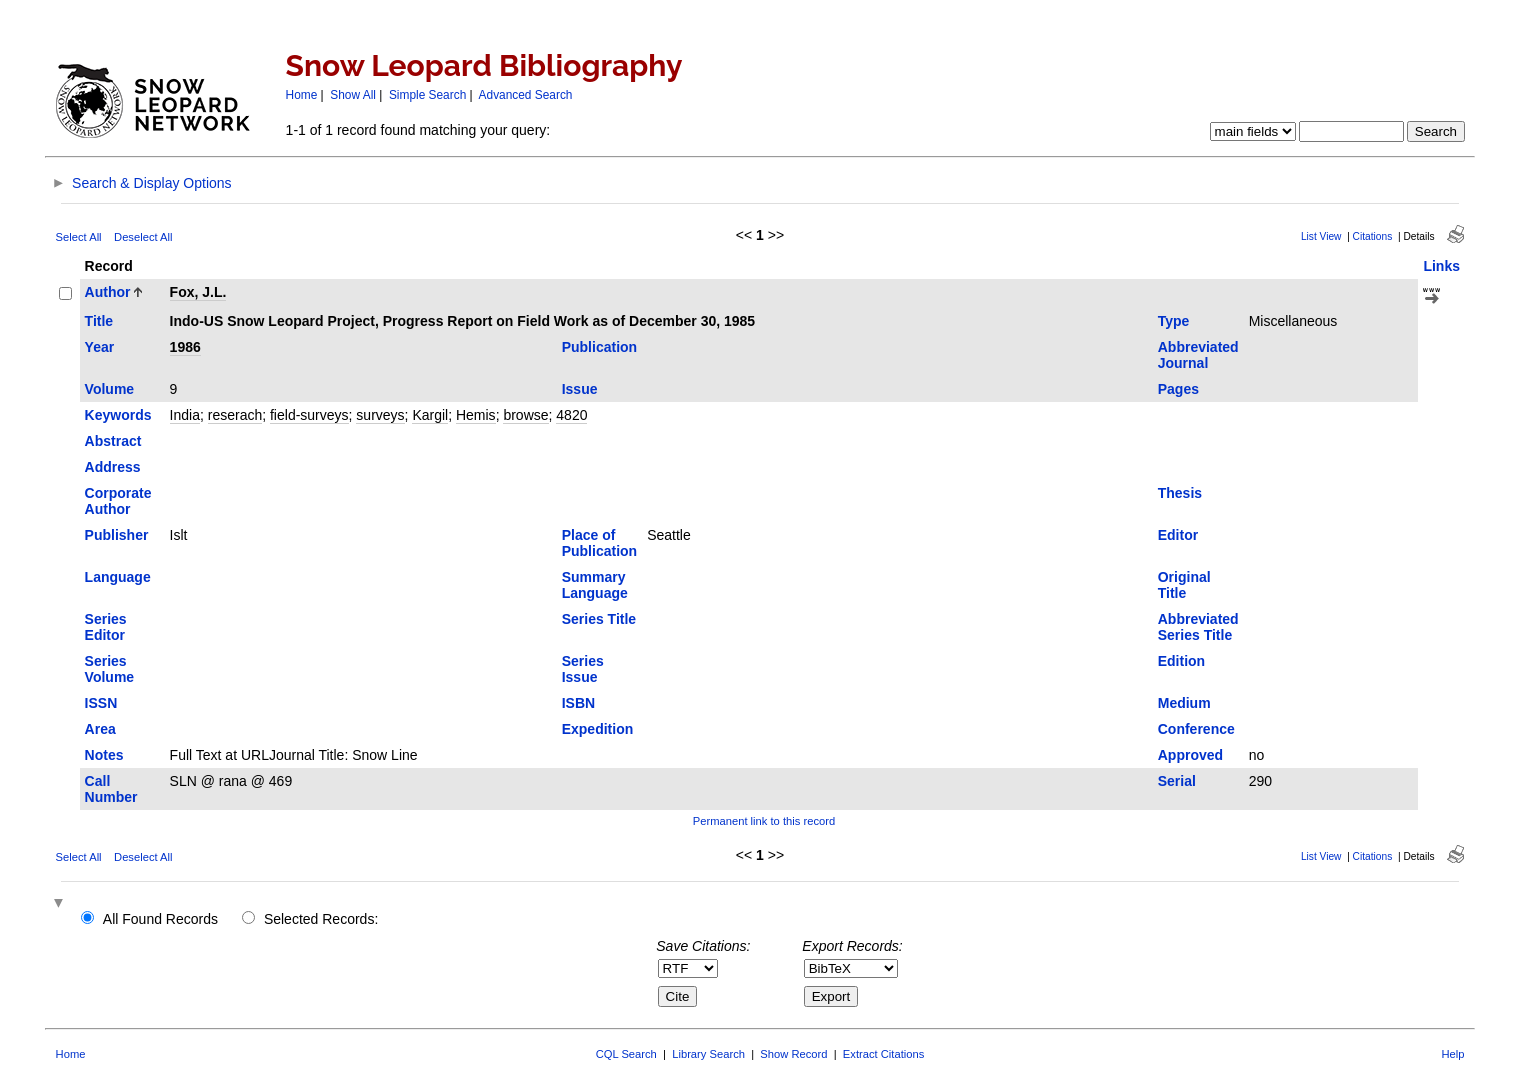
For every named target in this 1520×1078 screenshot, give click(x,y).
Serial (1177, 781)
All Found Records (160, 919)
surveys (380, 415)
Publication (599, 347)
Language (118, 577)
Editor (1178, 535)
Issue (580, 389)
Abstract (113, 441)
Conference (1196, 729)
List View (1321, 236)
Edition (1181, 661)
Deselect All (143, 237)
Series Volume (110, 669)
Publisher (117, 535)
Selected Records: (321, 919)
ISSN (101, 703)
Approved (1190, 755)
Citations (1373, 236)
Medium (1184, 703)
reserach (235, 415)
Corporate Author (118, 501)
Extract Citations (883, 1054)
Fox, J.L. (198, 292)
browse (525, 415)
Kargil (430, 415)
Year (100, 347)
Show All (353, 95)
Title (99, 321)
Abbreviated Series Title (1198, 627)
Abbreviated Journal (1198, 355)
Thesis (1180, 493)
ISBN (578, 703)
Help (1452, 1054)
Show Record (793, 1054)
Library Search (708, 1054)
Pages (1178, 389)
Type (1174, 321)
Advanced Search (526, 95)
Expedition (598, 729)
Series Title (599, 619)
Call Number (111, 789)
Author (108, 292)
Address (113, 467)
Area (100, 729)
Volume (110, 389)
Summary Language (595, 585)
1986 (185, 347)
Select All (79, 237)
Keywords (118, 415)
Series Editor (106, 627)
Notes (104, 755)
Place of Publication (599, 543)
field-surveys (309, 415)
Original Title (1184, 585)
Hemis (476, 415)
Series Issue (583, 669)
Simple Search (427, 95)
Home (302, 95)
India (185, 415)
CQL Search (626, 1054)
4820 (571, 415)
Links (1441, 266)
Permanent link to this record (764, 821)
